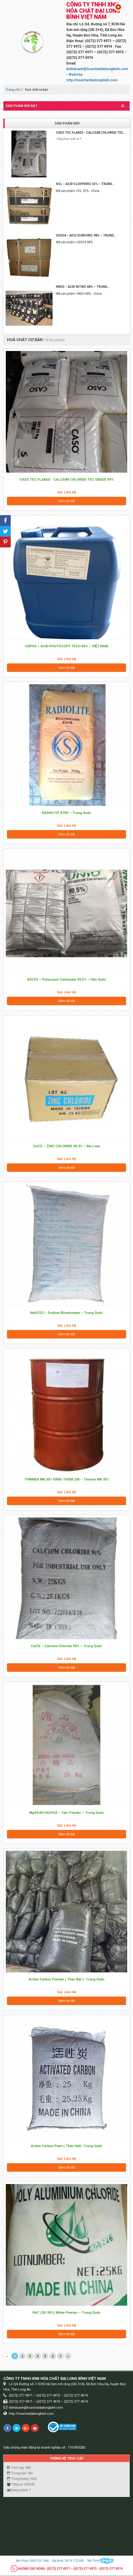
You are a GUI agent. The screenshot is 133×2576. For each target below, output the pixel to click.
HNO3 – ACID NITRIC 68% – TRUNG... (83, 286)
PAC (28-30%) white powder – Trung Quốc (66, 2313)
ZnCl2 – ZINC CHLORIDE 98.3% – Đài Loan (66, 1146)
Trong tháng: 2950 (22, 2479)
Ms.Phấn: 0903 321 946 (32, 2561)
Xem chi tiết (66, 501)
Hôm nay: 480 (19, 2467)
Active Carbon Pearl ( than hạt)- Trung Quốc (66, 2146)
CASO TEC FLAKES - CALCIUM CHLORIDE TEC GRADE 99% (66, 480)
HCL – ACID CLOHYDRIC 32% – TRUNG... (85, 184)
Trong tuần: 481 (20, 2473)
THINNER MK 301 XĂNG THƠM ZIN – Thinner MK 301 (66, 1479)
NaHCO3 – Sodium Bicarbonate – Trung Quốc (66, 1313)
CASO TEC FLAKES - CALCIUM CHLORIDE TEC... (91, 132)
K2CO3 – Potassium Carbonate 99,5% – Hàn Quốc (66, 979)
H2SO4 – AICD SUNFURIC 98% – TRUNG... (86, 235)
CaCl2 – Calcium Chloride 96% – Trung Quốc (66, 1646)
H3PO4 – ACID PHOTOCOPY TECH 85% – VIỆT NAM (66, 646)
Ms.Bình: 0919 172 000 (68, 2561)
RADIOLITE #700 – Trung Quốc (66, 813)
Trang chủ (13, 89)
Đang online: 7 (19, 2490)
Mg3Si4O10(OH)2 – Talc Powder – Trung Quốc (66, 1813)
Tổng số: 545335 (21, 2484)
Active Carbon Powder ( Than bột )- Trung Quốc (67, 1979)
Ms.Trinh (100, 2561)
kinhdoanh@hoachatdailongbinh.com (97, 69)
